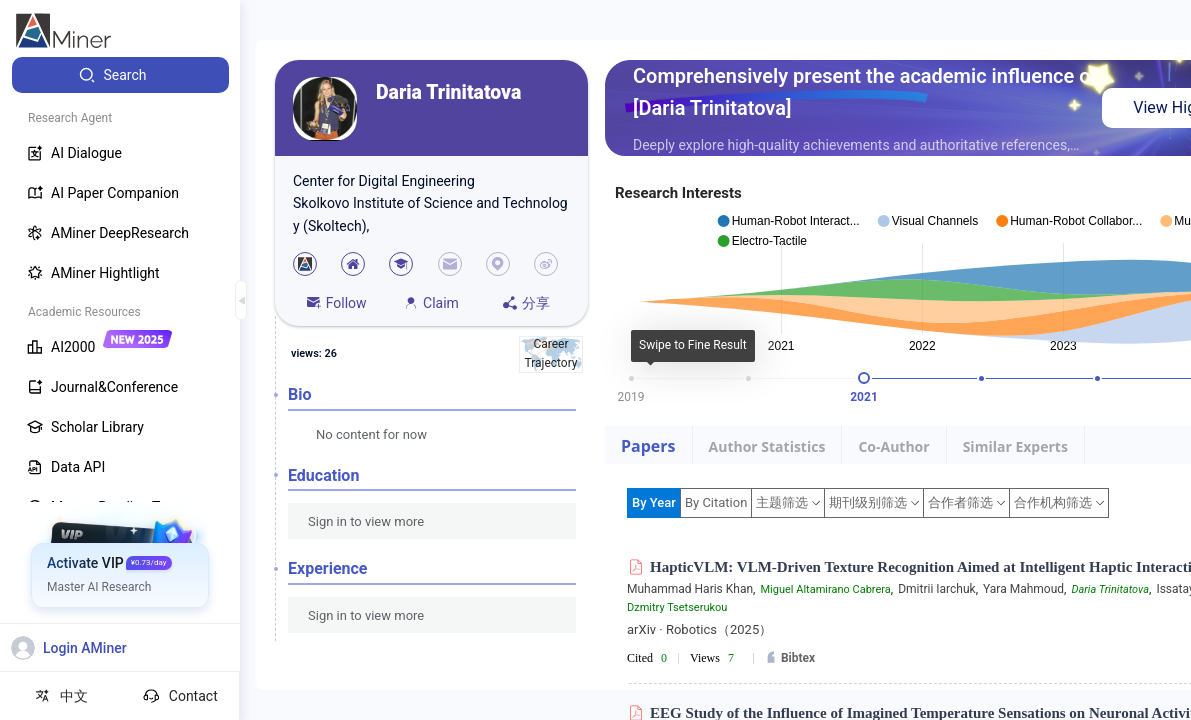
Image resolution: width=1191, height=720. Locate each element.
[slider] (864, 378)
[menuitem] (120, 75)
